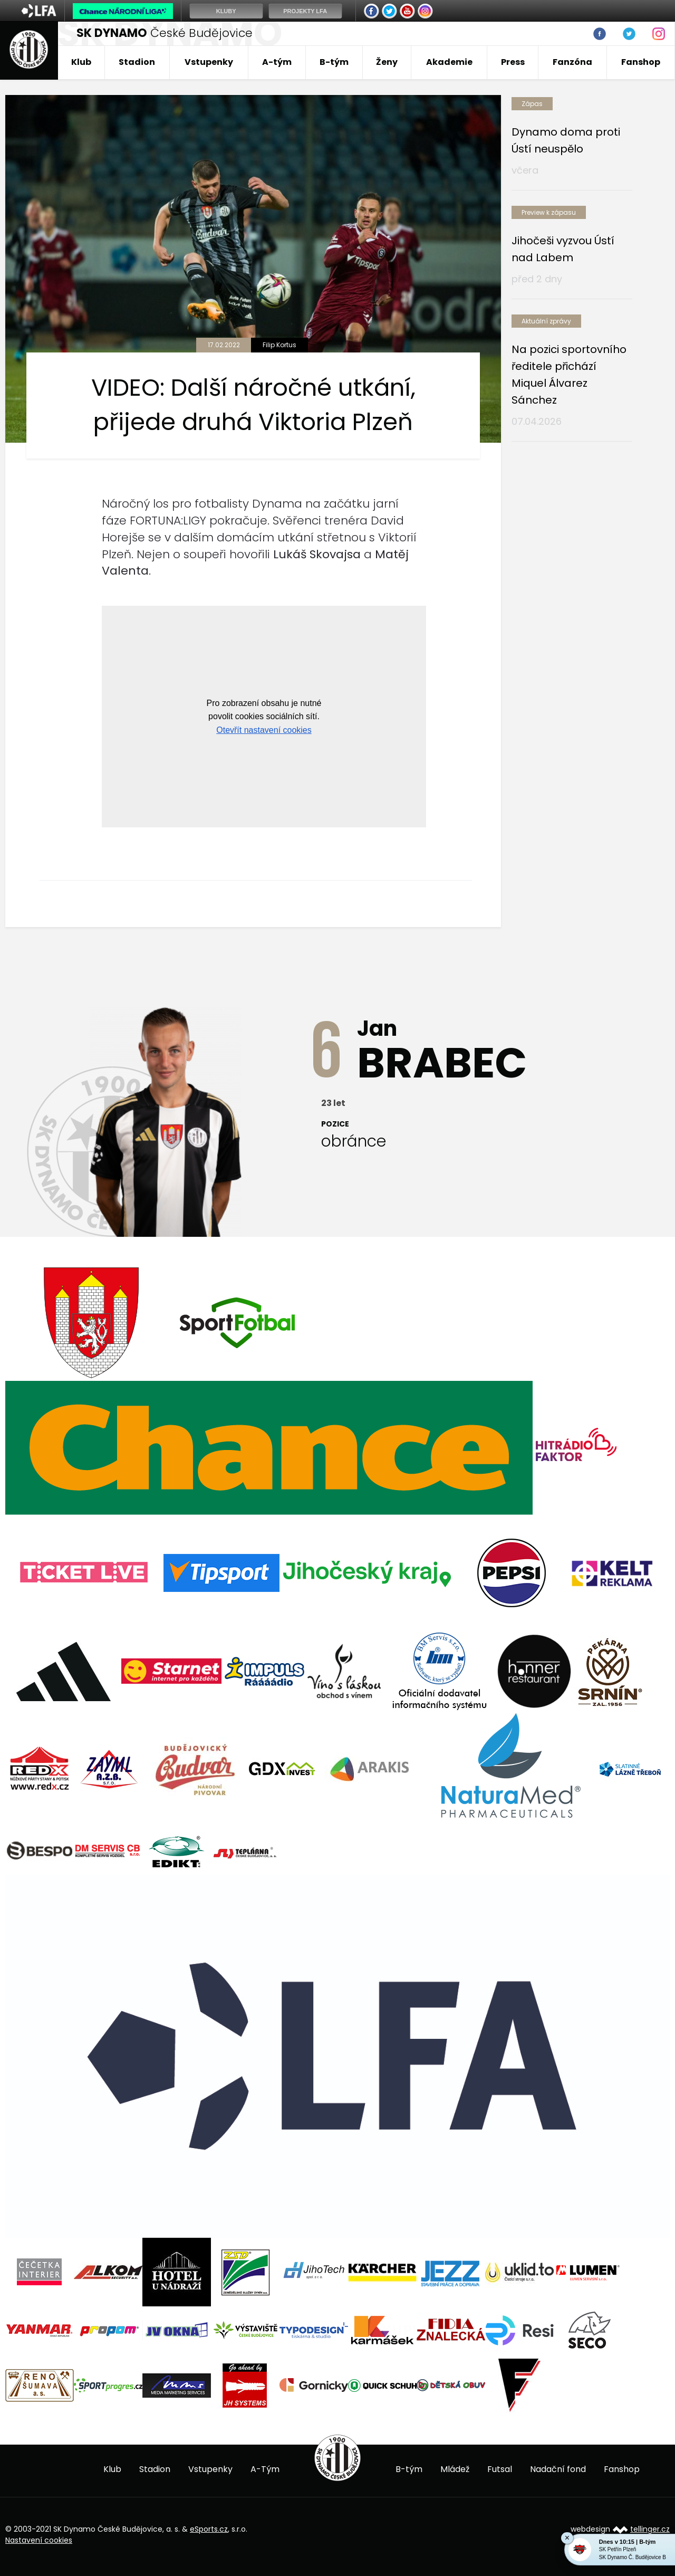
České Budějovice (164, 33)
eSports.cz (209, 2529)
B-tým (334, 62)
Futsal (499, 2469)
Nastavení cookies (38, 2540)
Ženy (387, 62)
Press (513, 62)
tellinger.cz (650, 2529)
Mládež (454, 2469)
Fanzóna (572, 62)
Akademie (449, 62)
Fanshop (640, 62)
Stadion (137, 62)
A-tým (277, 62)
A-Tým (264, 2469)
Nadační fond (558, 2469)
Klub (81, 62)
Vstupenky (209, 62)
